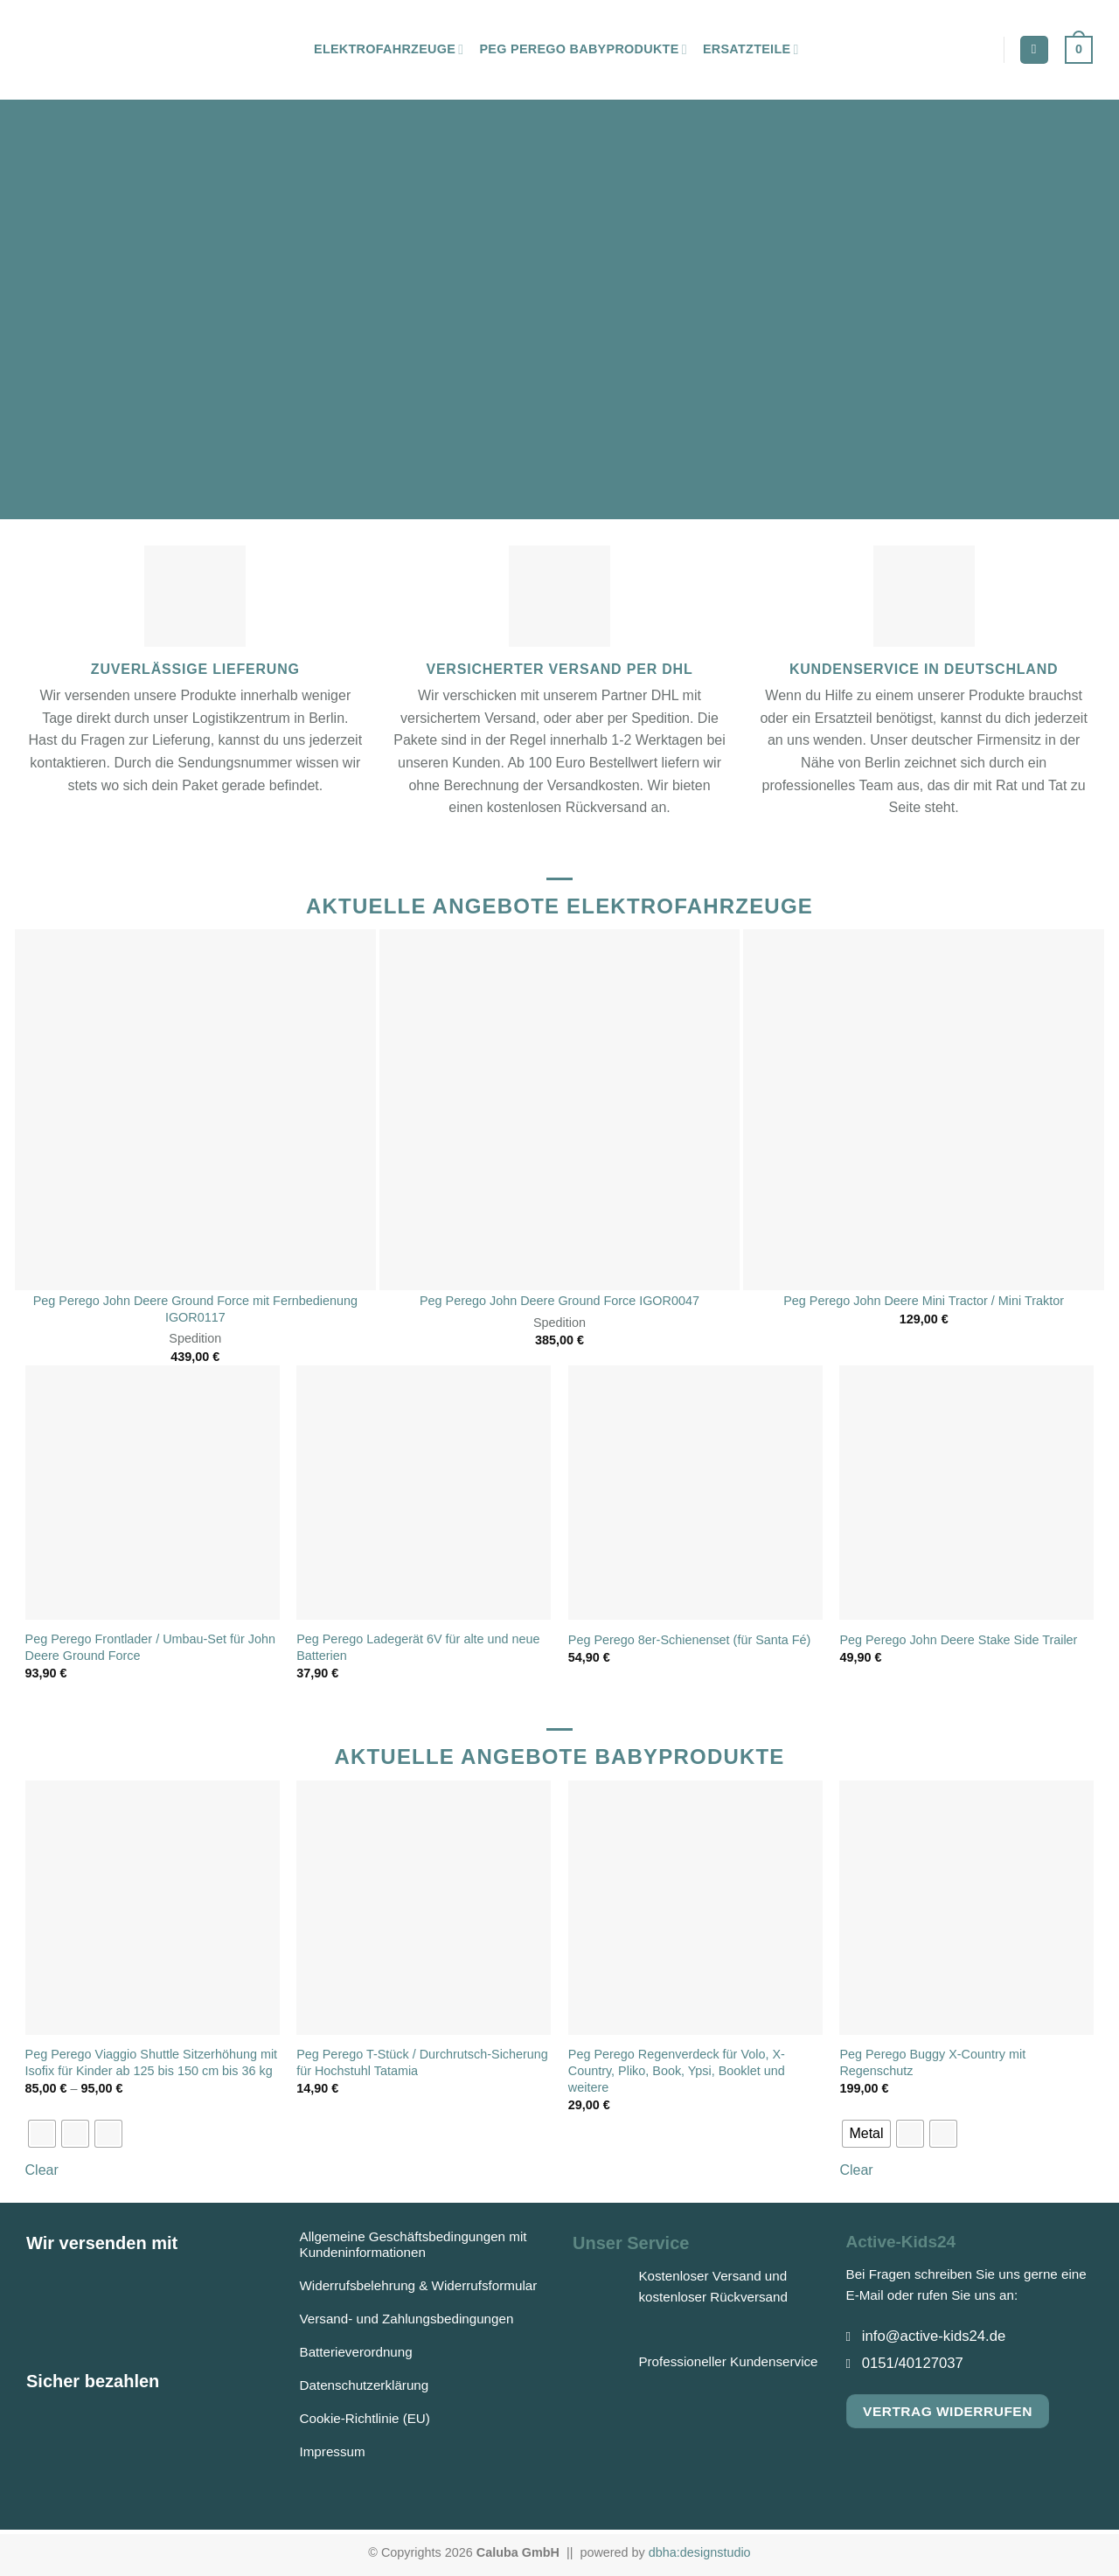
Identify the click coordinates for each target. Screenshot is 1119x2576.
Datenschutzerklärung (364, 2385)
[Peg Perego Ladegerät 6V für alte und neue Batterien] (423, 1492)
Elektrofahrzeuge (388, 49)
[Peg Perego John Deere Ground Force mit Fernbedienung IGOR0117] (195, 1109)
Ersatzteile (751, 49)
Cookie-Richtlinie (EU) (365, 2418)
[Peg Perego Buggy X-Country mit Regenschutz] (966, 1908)
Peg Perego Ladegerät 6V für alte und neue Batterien (417, 1647)
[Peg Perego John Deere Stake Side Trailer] (966, 1492)
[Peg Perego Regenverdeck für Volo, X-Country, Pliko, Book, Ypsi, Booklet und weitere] (695, 1908)
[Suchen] (1034, 50)
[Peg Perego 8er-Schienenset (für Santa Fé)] (695, 1492)
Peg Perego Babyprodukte (582, 49)
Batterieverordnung (356, 2351)
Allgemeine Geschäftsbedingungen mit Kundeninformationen (413, 2244)
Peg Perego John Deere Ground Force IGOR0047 (559, 1301)
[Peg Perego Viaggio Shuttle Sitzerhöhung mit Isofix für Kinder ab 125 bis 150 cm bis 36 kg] (152, 1908)
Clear (42, 2170)
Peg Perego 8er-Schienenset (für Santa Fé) (689, 1640)
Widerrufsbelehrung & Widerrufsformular (419, 2285)
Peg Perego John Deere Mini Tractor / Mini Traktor (923, 1301)
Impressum (332, 2451)
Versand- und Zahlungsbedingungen (407, 2318)
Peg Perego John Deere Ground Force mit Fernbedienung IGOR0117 (195, 1309)
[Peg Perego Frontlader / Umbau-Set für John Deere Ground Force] (152, 1492)
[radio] (42, 2134)
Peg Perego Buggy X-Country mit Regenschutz (932, 2062)
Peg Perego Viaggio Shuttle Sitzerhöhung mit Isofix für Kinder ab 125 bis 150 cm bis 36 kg (151, 2062)
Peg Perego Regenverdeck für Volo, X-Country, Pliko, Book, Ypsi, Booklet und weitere (676, 2070)
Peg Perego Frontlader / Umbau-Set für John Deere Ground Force (150, 1647)
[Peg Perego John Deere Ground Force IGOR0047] (559, 1109)
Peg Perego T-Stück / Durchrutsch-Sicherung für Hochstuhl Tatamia (422, 2062)
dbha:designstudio (700, 2552)
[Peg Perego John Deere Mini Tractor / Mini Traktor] (923, 1109)
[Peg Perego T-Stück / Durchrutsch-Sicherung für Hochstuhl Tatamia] (423, 1908)
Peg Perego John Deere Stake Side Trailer (958, 1640)
